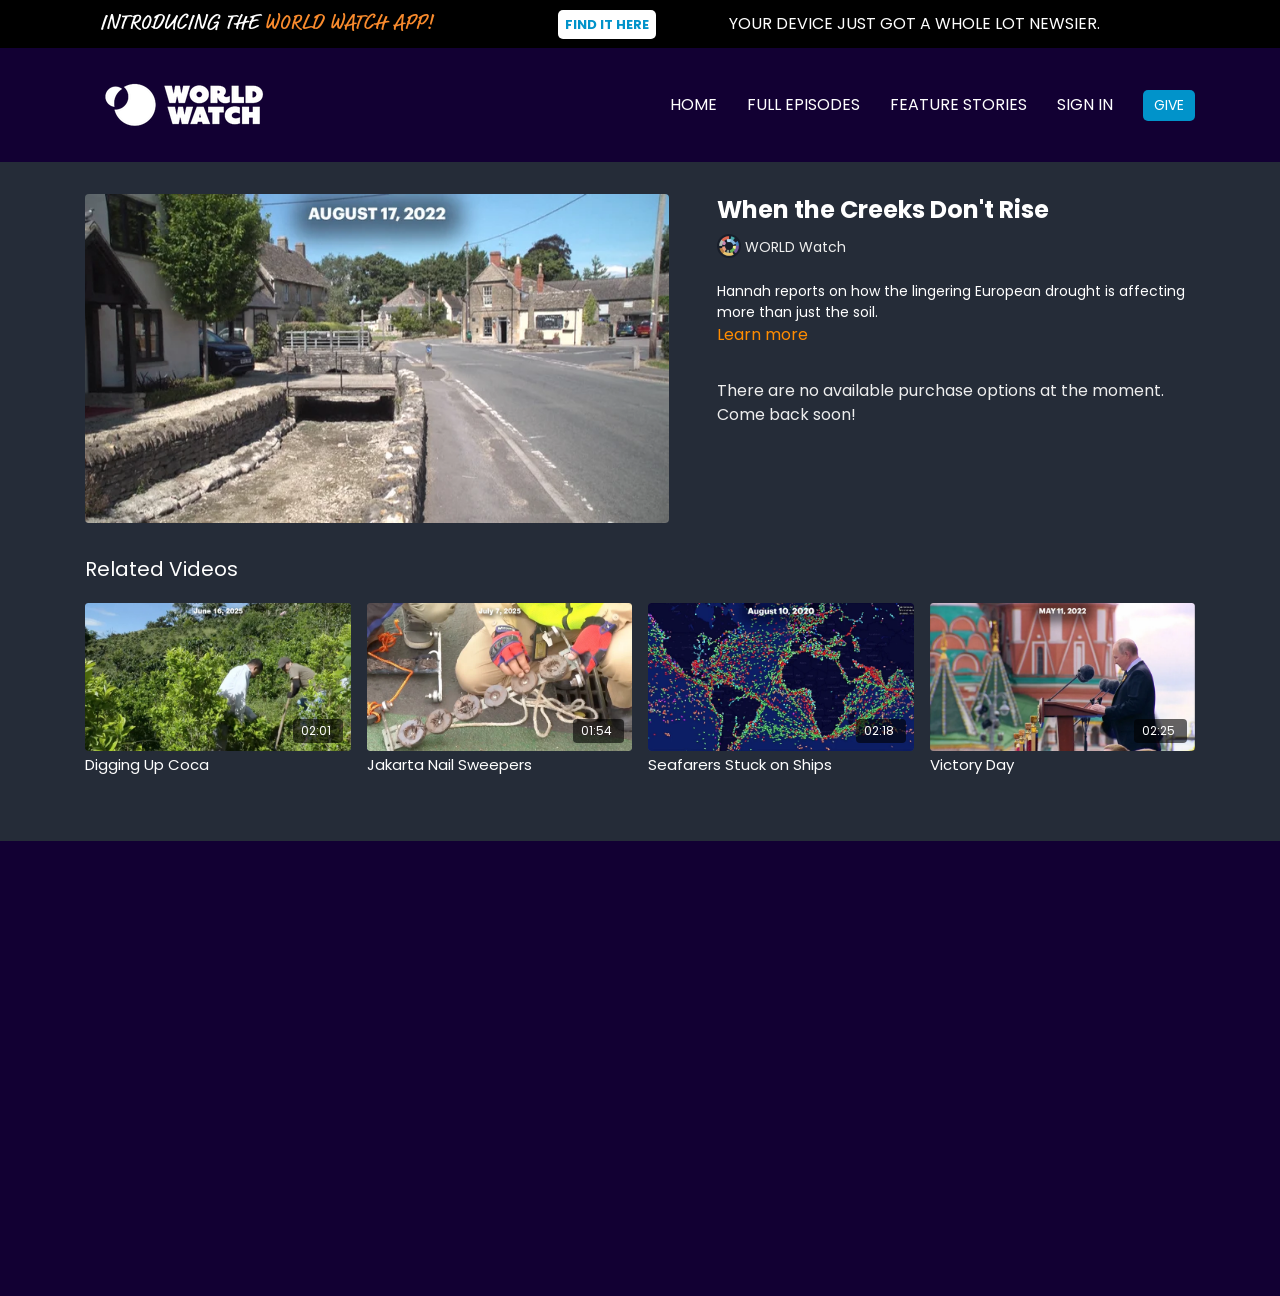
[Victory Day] (1063, 765)
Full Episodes (803, 104)
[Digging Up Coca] (218, 765)
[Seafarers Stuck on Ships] (781, 765)
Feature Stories (958, 104)
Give (1169, 105)
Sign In (1085, 104)
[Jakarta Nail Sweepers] (500, 765)
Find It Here (607, 24)
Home (693, 104)
